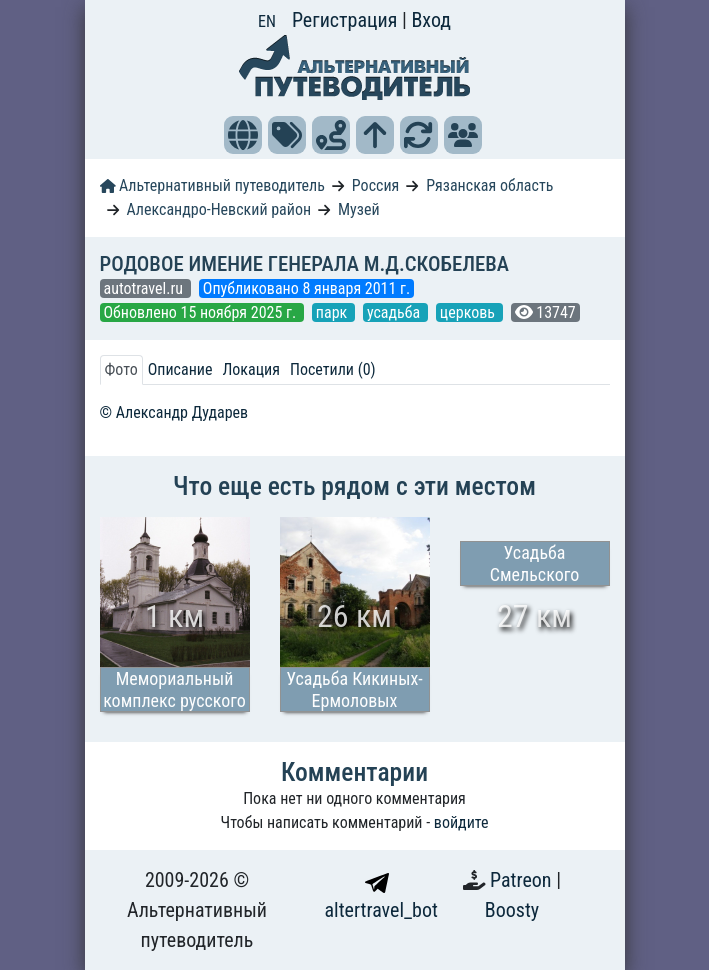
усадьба (395, 312)
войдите (461, 822)
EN (267, 21)
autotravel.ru (145, 288)
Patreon (523, 880)
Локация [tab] (251, 369)
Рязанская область (489, 185)
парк (333, 312)
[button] (243, 135)
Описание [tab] (180, 369)
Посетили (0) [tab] (333, 369)
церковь (469, 312)
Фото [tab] (121, 369)
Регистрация (347, 20)
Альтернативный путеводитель (212, 185)
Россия (375, 185)
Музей (359, 209)
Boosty (512, 910)
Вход (431, 20)
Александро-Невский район (218, 209)
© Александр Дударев (174, 412)
